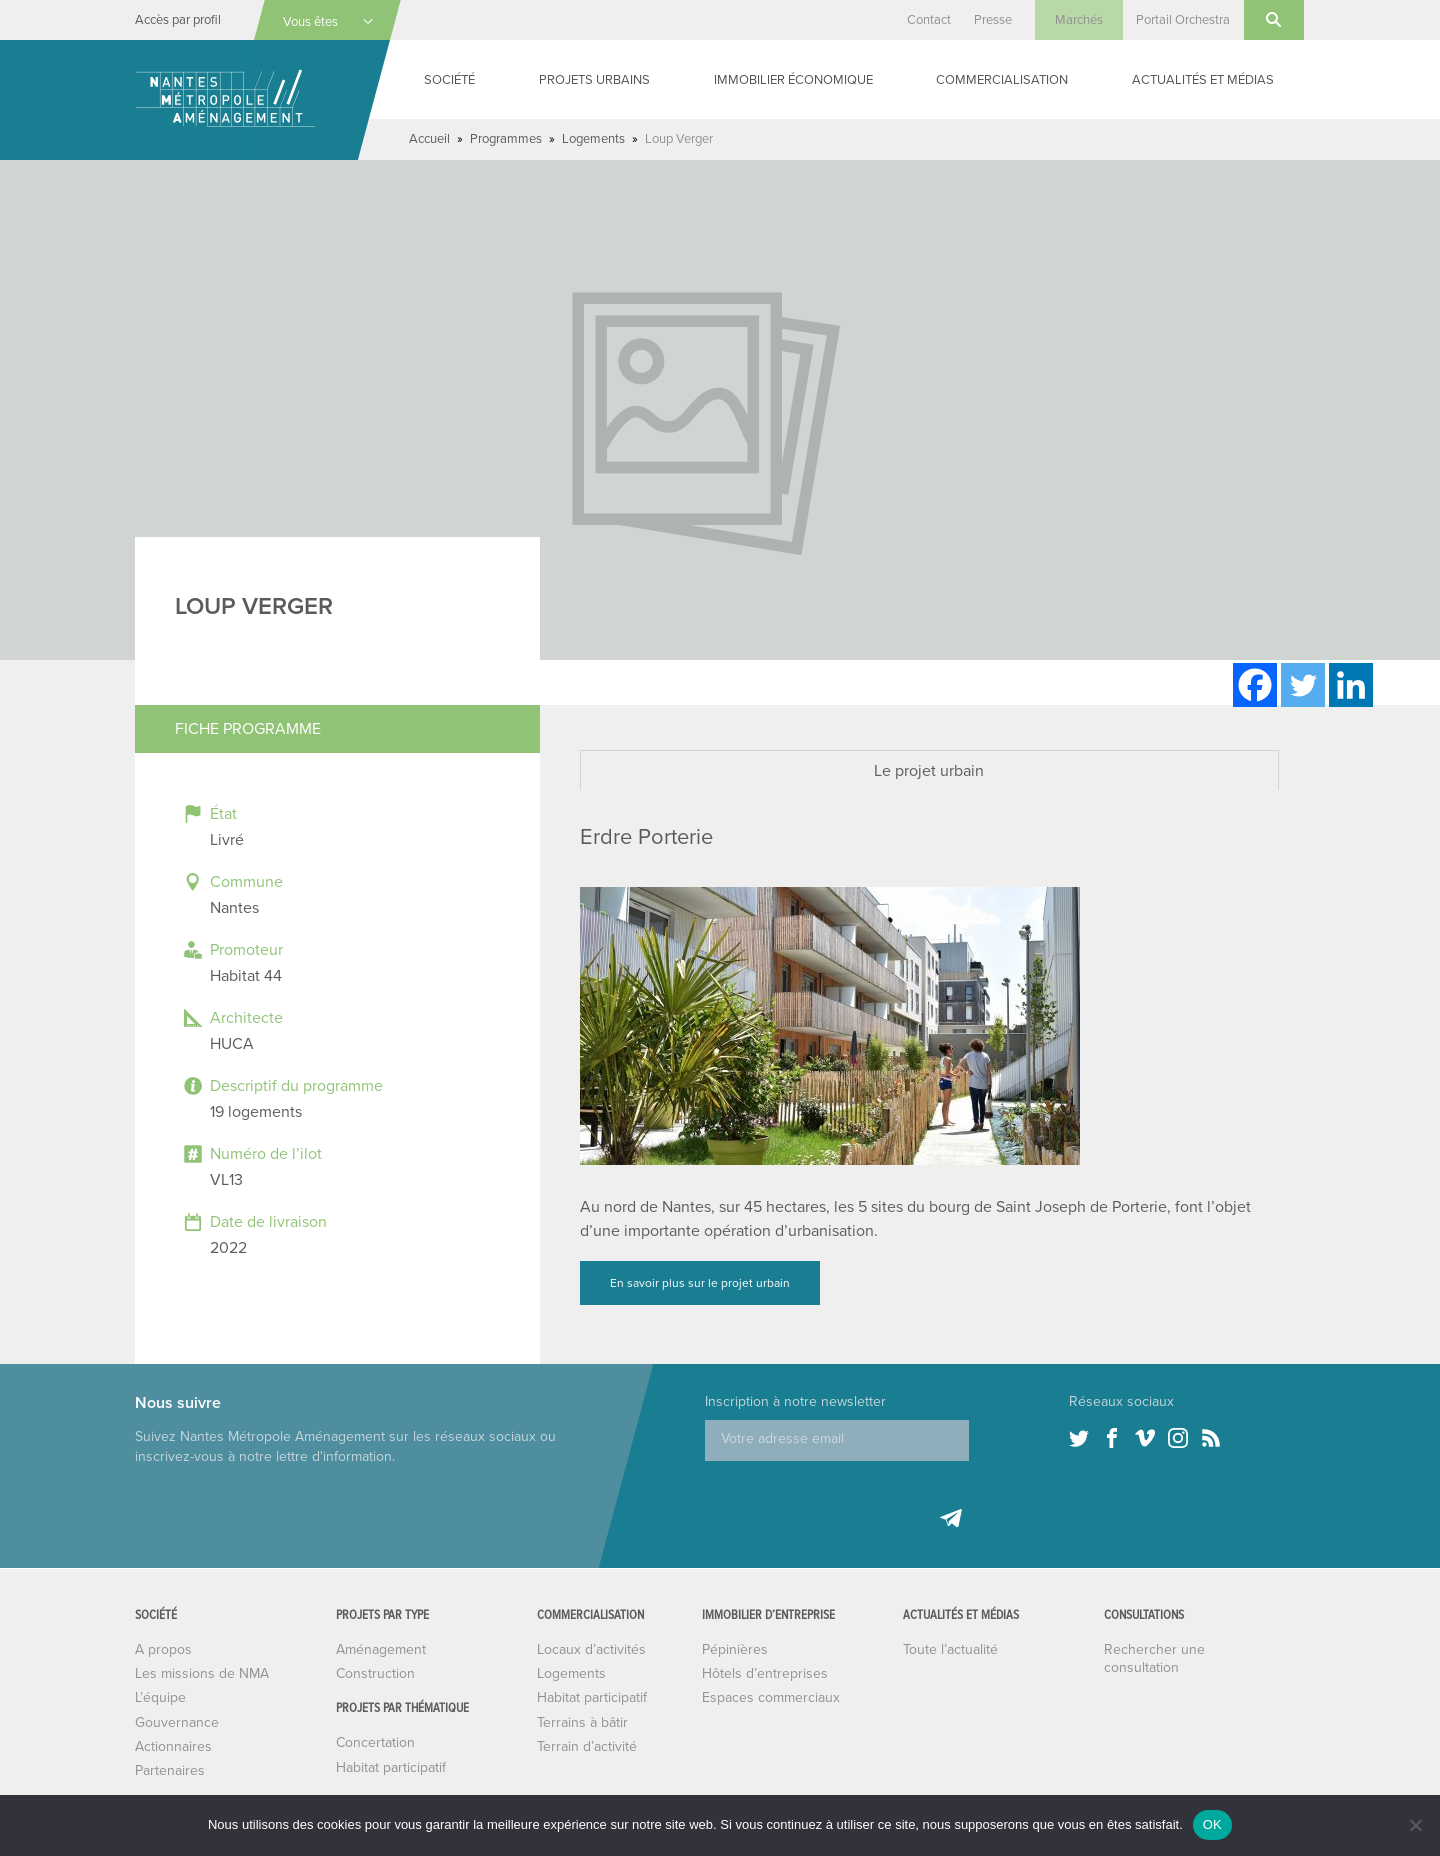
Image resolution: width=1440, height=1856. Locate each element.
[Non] (1415, 1825)
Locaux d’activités (591, 1649)
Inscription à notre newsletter (795, 1402)
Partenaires (170, 1770)
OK (1212, 1824)
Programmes (506, 139)
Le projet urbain (929, 771)
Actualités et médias (1203, 80)
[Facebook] (1255, 685)
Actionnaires (173, 1746)
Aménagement (381, 1649)
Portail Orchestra (1183, 20)
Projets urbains (594, 80)
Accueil (429, 139)
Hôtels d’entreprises (765, 1673)
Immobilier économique (793, 80)
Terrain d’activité (587, 1746)
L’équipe (160, 1697)
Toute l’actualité (950, 1649)
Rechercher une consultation (1154, 1658)
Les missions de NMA (202, 1673)
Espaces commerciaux (771, 1697)
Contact (929, 20)
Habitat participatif (391, 1767)
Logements (593, 139)
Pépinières (735, 1649)
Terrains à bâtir (582, 1722)
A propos (163, 1649)
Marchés (1079, 20)
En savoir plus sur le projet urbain (700, 1283)
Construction (375, 1673)
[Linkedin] (1351, 685)
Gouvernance (177, 1722)
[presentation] (857, 1500)
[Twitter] (1303, 685)
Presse (993, 20)
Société (449, 80)
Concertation (375, 1742)
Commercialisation (1002, 80)
